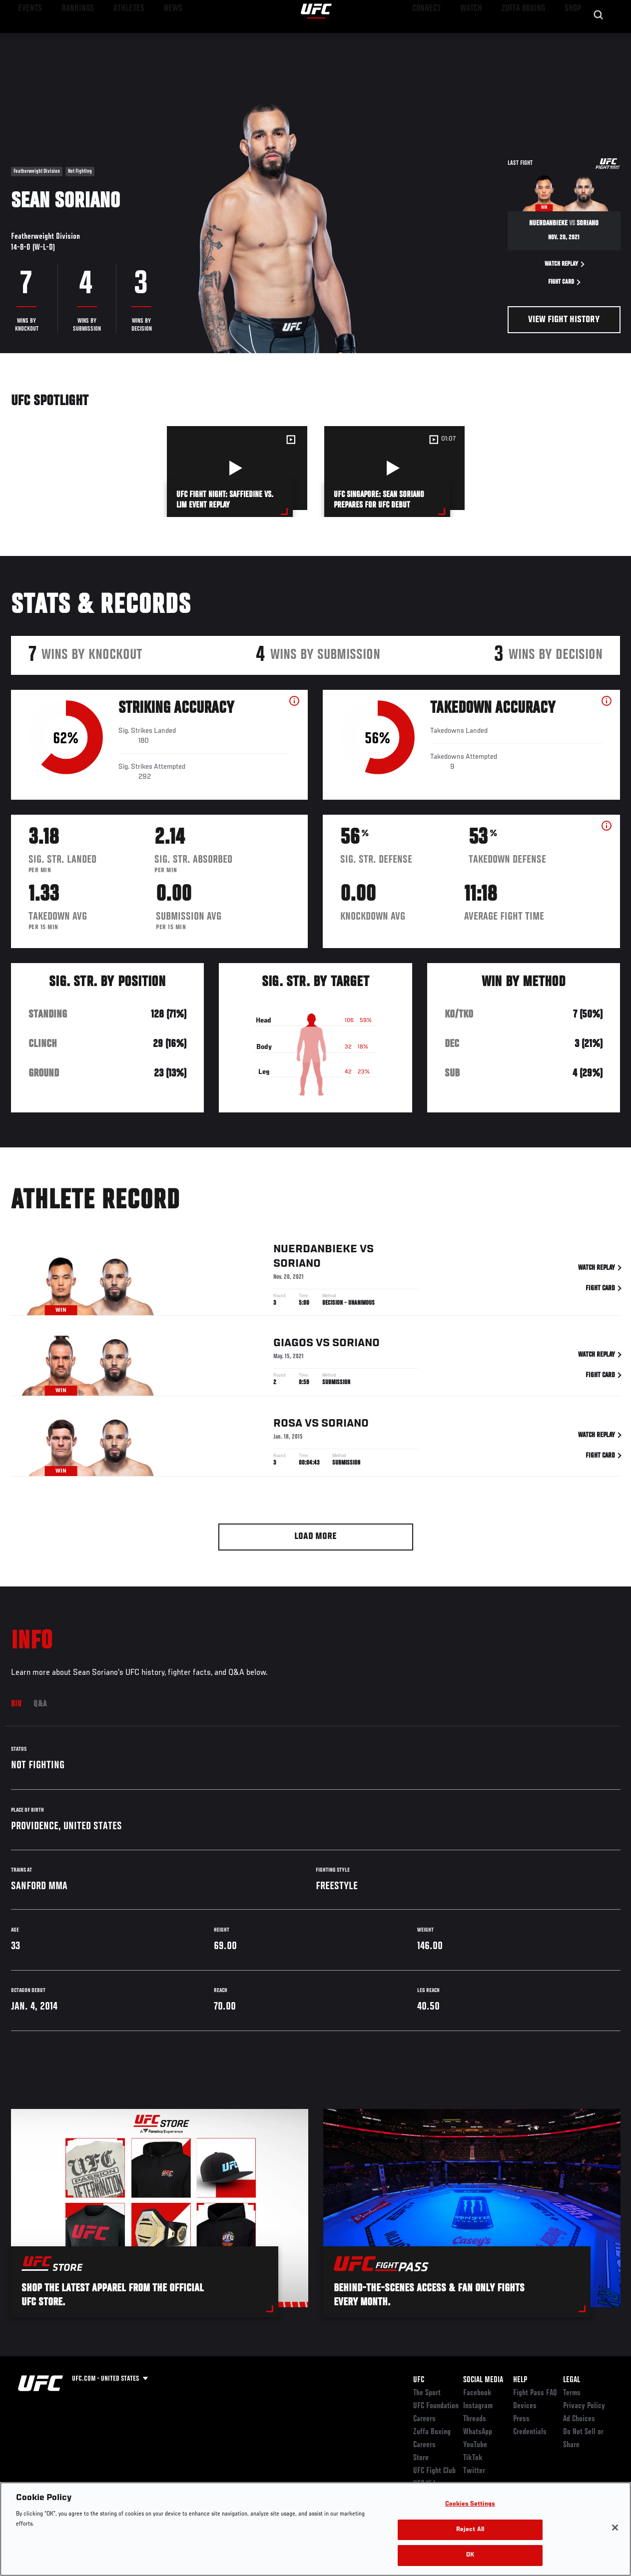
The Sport (427, 2393)
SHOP (571, 38)
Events (27, 38)
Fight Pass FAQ (535, 2393)
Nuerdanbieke (315, 1262)
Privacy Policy (584, 2406)
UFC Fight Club (434, 2471)
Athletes (114, 38)
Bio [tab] (16, 1704)
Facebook (477, 2393)
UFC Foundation (436, 2406)
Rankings (69, 38)
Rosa (287, 1436)
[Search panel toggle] (598, 37)
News (153, 38)
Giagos (293, 1356)
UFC (418, 2380)
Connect (438, 38)
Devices (525, 2406)
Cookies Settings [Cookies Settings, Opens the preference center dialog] (470, 2504)
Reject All (470, 2530)
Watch (479, 38)
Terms (572, 2393)
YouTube (475, 2445)
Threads (474, 2419)
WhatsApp (477, 2432)
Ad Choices (579, 2419)
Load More (315, 1537)
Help (520, 2380)
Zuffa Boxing (527, 38)
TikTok (473, 2458)
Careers (424, 2419)
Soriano (297, 1276)
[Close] (615, 2528)
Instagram (478, 2406)
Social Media (483, 2380)
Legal (571, 2380)
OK (470, 2555)
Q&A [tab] (40, 1704)
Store (421, 2458)
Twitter (474, 2471)
